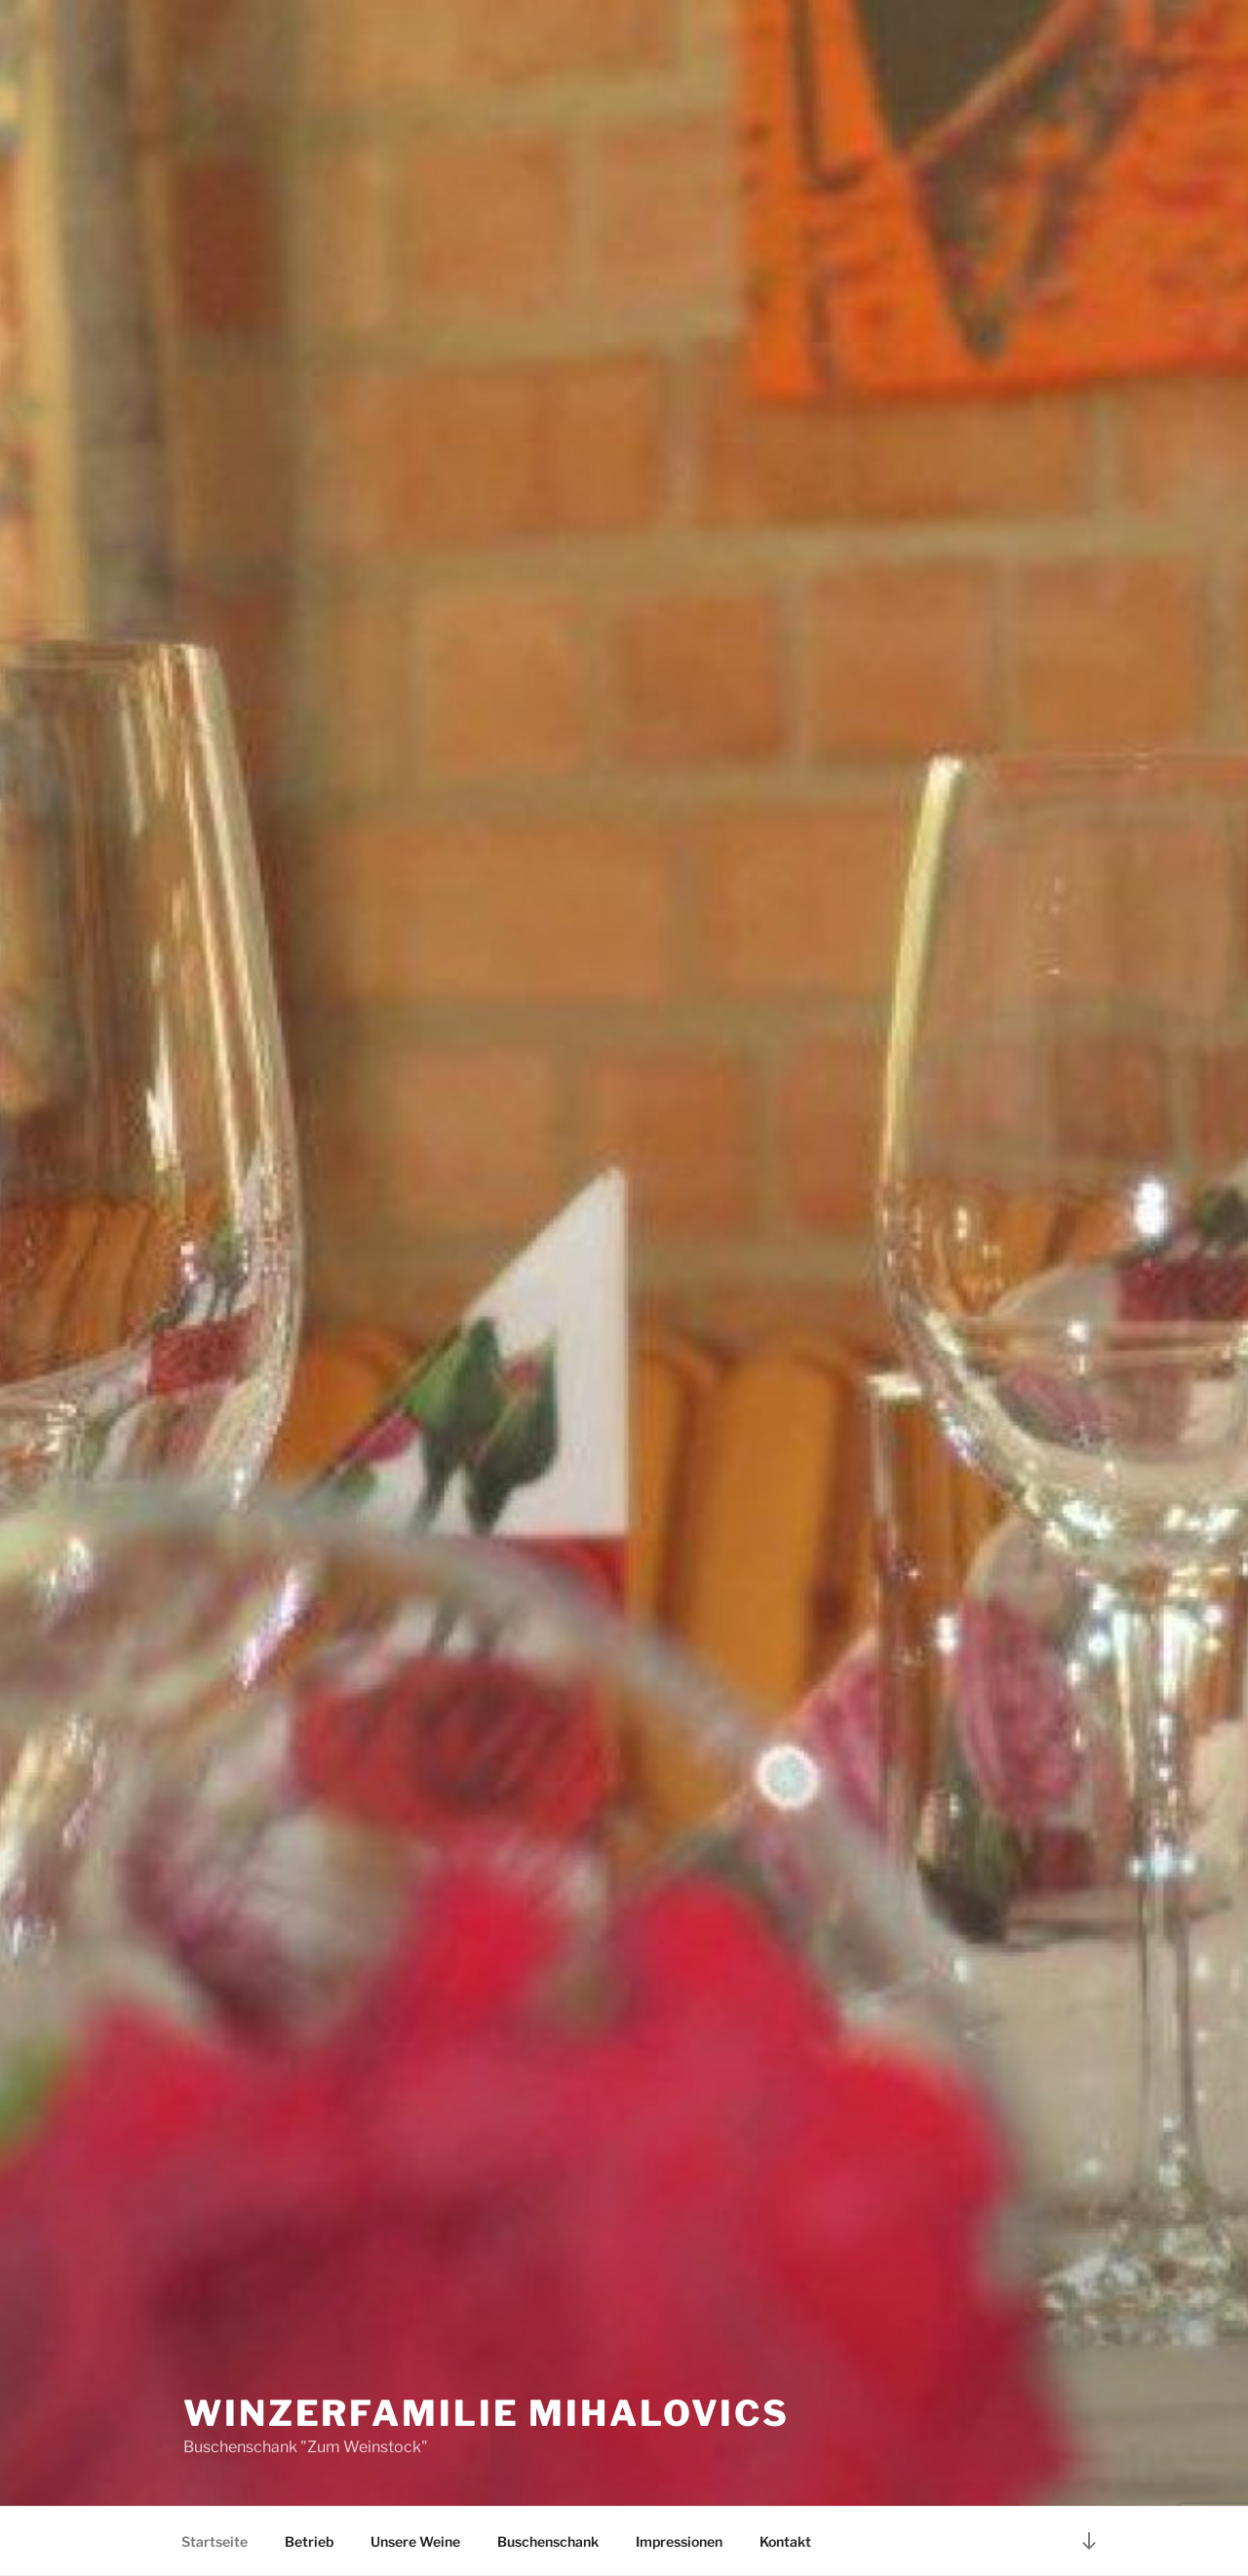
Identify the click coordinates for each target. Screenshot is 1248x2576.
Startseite (214, 2541)
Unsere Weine (415, 2541)
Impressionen (679, 2541)
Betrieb (309, 2541)
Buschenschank (548, 2541)
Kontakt (785, 2541)
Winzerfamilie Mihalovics (486, 2413)
